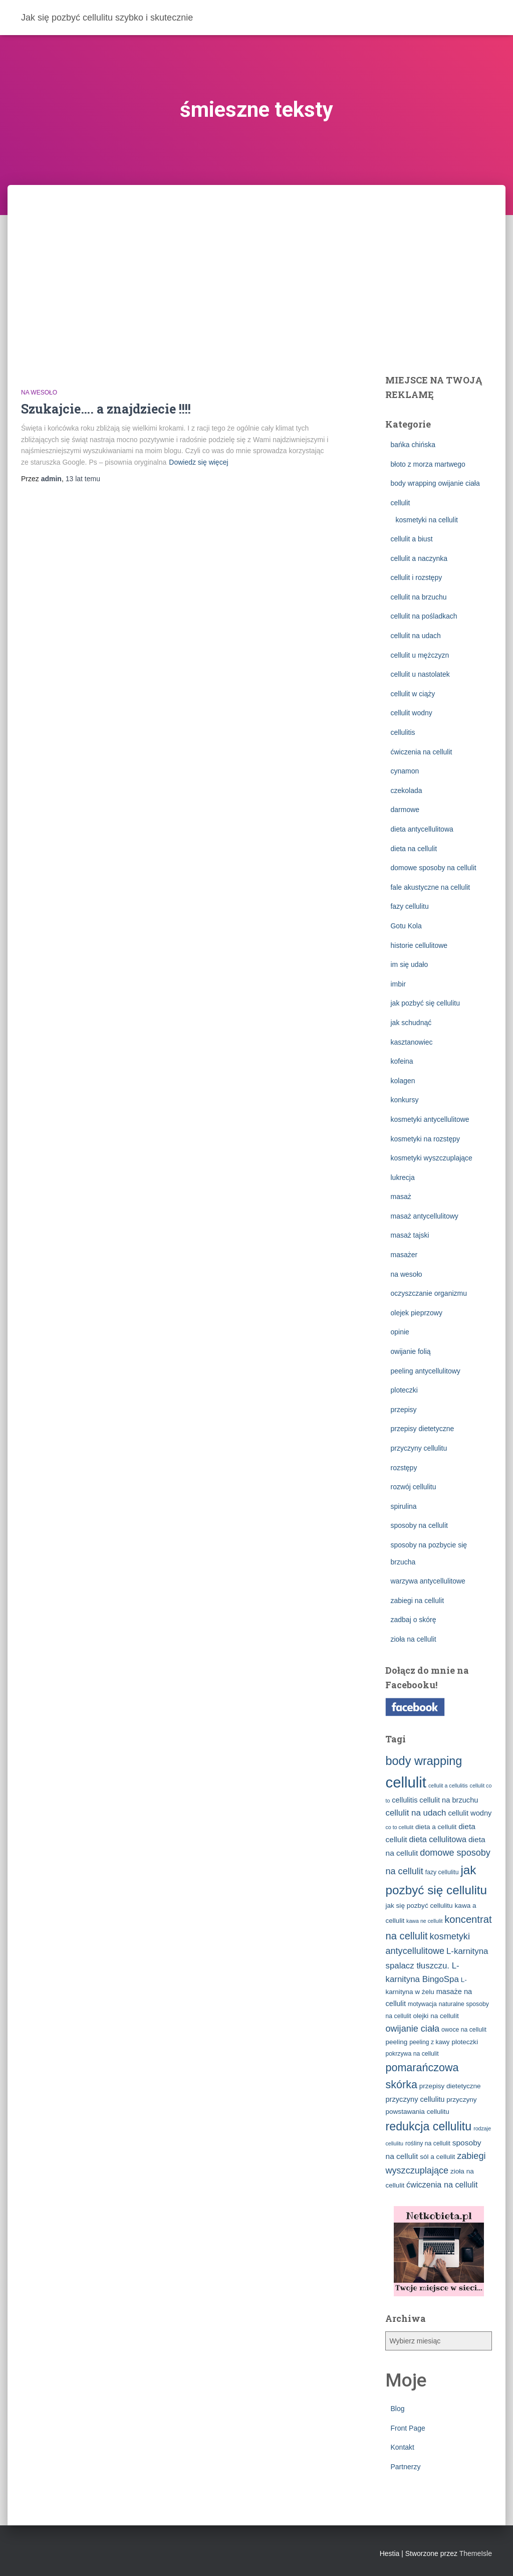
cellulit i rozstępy (416, 577)
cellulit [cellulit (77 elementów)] (405, 1782)
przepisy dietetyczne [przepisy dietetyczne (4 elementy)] (450, 2086)
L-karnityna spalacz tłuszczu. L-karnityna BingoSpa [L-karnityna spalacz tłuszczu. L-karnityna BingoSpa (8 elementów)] (436, 1965)
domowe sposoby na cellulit (433, 868)
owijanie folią (410, 1351)
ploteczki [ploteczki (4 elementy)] (464, 2042)
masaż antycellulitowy (424, 1216)
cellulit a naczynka (418, 558)
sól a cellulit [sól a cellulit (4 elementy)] (437, 2156)
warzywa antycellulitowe (427, 1581)
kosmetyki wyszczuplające (431, 1158)
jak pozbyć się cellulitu (425, 1003)
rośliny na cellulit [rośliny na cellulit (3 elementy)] (427, 2143)
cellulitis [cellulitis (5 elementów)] (404, 1800)
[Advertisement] (256, 260)
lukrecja (402, 1177)
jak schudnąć (410, 1023)
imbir (397, 984)
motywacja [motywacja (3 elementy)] (422, 2004)
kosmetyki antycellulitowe (429, 1119)
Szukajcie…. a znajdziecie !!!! (106, 409)
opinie (399, 1332)
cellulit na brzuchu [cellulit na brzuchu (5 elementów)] (448, 1800)
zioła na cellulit (413, 1639)
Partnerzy (405, 2467)
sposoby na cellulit (418, 1525)
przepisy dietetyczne (422, 1429)
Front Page (407, 2428)
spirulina (403, 1506)
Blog (397, 2409)
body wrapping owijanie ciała (434, 483)
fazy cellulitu (409, 906)
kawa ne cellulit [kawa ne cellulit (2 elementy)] (424, 1921)
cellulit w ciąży (412, 694)
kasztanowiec (411, 1042)
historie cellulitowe (418, 945)
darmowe (404, 810)
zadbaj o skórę (413, 1620)
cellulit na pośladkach (423, 616)
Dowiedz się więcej (198, 462)
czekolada (406, 790)
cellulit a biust (411, 539)
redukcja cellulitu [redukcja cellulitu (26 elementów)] (428, 2126)
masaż (400, 1197)
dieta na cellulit (413, 849)
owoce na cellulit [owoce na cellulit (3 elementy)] (463, 2029)
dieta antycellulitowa (421, 829)
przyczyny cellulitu (418, 1448)
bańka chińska (412, 445)
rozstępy (403, 1468)
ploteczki (403, 1390)
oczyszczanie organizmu (428, 1293)
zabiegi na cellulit (417, 1601)
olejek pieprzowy (416, 1313)
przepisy (403, 1410)
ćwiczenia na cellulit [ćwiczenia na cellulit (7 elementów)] (441, 2184)
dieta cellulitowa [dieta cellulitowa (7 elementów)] (438, 1839)
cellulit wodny (411, 713)
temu (83, 479)
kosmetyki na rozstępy (425, 1139)
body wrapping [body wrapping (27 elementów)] (423, 1760)
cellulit (400, 503)
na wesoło (39, 392)
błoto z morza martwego (427, 464)
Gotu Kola (405, 926)
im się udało (409, 964)
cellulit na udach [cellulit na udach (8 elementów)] (415, 1813)
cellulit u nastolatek (419, 674)
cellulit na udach (415, 636)
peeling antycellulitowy (425, 1371)
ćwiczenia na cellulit (421, 752)
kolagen (402, 1081)
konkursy (404, 1100)
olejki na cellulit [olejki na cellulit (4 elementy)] (435, 2016)
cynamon (404, 771)
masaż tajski (409, 1235)
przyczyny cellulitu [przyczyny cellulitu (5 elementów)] (414, 2099)
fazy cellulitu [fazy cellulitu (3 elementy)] (442, 1872)
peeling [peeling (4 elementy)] (396, 2042)
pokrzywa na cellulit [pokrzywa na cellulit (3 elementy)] (411, 2053)
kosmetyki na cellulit (426, 520)
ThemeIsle (475, 2553)
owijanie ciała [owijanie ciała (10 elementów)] (412, 2029)
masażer (403, 1255)
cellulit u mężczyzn (419, 655)
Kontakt (402, 2447)
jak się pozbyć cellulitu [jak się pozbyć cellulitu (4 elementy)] (418, 1905)
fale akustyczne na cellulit (430, 887)
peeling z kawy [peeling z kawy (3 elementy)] (429, 2042)
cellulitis (402, 732)
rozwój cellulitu (413, 1487)
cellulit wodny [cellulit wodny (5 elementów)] (469, 1813)
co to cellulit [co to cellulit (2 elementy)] (399, 1827)
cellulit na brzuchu (418, 597)
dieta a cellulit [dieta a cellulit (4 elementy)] (435, 1827)
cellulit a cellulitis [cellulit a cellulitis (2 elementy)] (448, 1785)
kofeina (401, 1061)
